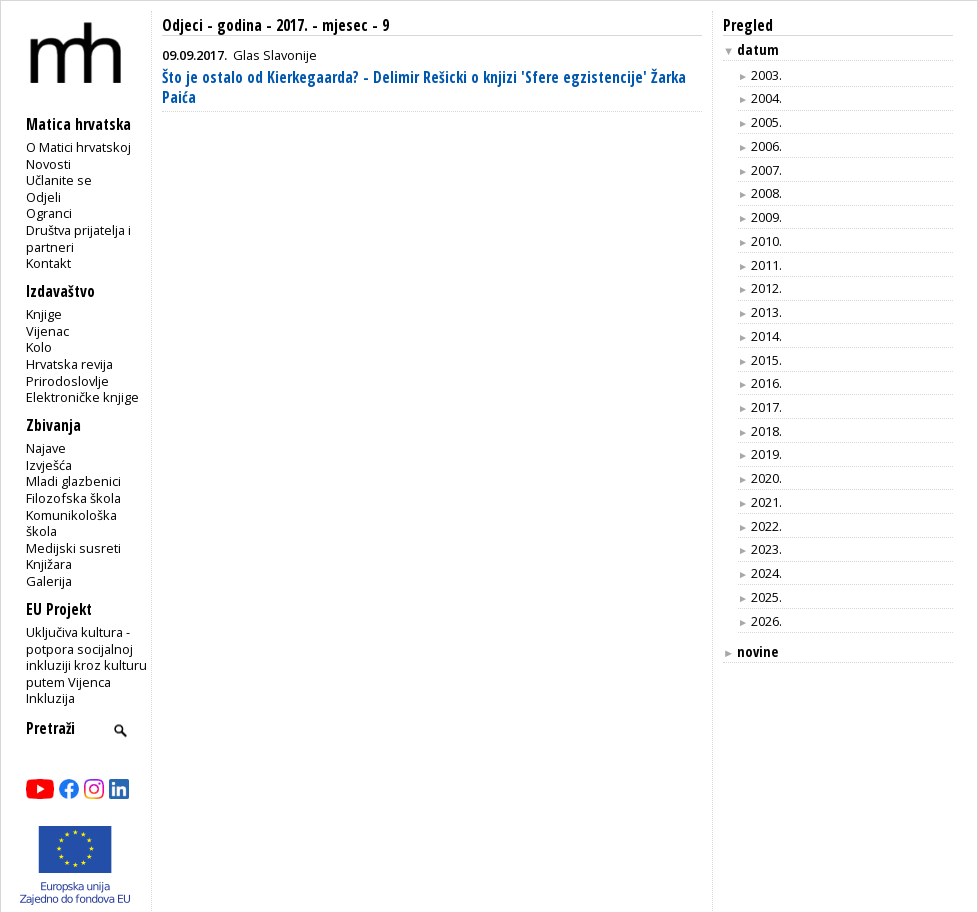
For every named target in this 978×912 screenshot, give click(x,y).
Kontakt (48, 263)
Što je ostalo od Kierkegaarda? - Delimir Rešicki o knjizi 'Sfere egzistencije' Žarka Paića (424, 87)
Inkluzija (50, 698)
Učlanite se (59, 180)
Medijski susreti (73, 548)
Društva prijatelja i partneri (78, 238)
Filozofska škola (73, 498)
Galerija (49, 581)
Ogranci (49, 213)
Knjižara (49, 564)
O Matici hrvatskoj (78, 147)
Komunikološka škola (71, 523)
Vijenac (47, 331)
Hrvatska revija (69, 364)
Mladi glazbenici (73, 481)
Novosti (48, 164)
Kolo (39, 347)
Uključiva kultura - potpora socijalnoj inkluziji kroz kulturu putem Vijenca (86, 657)
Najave (46, 448)
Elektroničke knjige (82, 397)
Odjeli (43, 197)
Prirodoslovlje (67, 381)
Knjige (44, 314)
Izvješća (49, 465)
